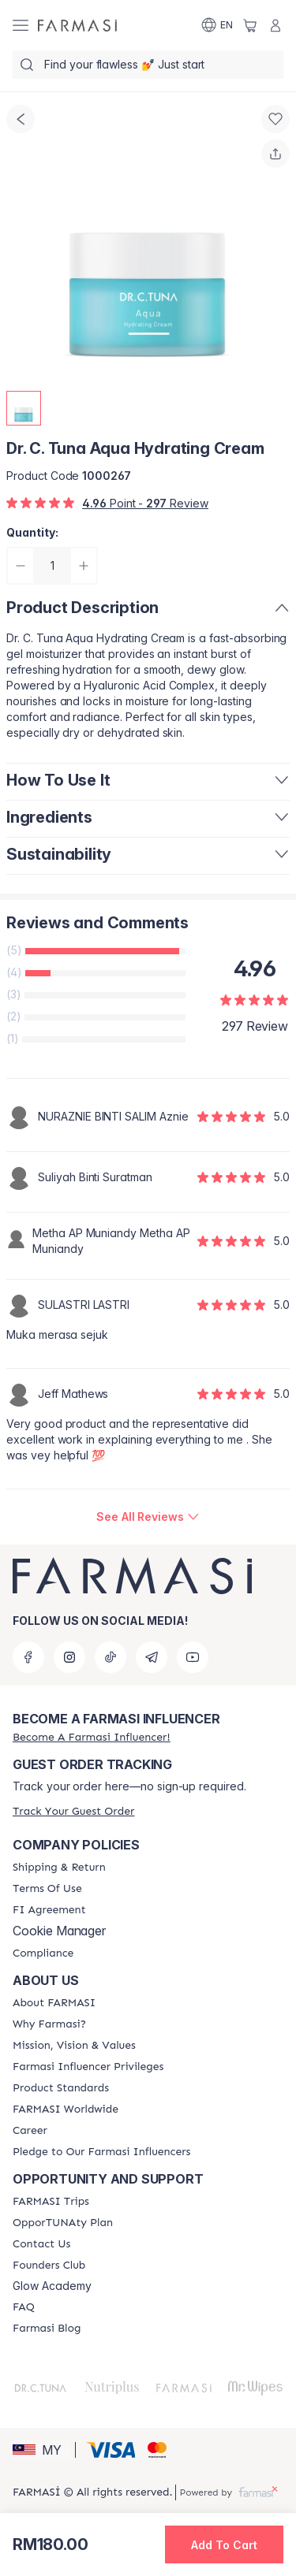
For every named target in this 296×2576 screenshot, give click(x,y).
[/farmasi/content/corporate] (65, 2109)
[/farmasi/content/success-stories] (49, 2265)
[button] (41, 2449)
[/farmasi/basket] (250, 25)
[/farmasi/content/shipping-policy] (59, 1867)
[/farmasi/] (77, 25)
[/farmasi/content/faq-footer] (24, 2307)
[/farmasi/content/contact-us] (41, 2244)
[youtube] (192, 1657)
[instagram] (69, 1657)
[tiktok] (110, 1657)
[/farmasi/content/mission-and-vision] (74, 2045)
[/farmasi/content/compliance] (43, 1953)
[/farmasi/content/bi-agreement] (49, 1910)
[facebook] (28, 1657)
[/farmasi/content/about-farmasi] (54, 2003)
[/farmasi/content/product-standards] (61, 2088)
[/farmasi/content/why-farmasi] (49, 2024)
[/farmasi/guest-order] (73, 1811)
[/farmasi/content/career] (30, 2130)
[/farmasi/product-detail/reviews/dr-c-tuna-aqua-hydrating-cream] (148, 1517)
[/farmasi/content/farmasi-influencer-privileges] (88, 2067)
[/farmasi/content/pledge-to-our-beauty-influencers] (101, 2152)
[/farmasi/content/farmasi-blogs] (47, 2328)
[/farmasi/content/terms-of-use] (47, 1889)
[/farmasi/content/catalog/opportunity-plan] (63, 2223)
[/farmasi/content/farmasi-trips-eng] (51, 2201)
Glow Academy (52, 2286)
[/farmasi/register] (91, 1737)
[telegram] (151, 1657)
